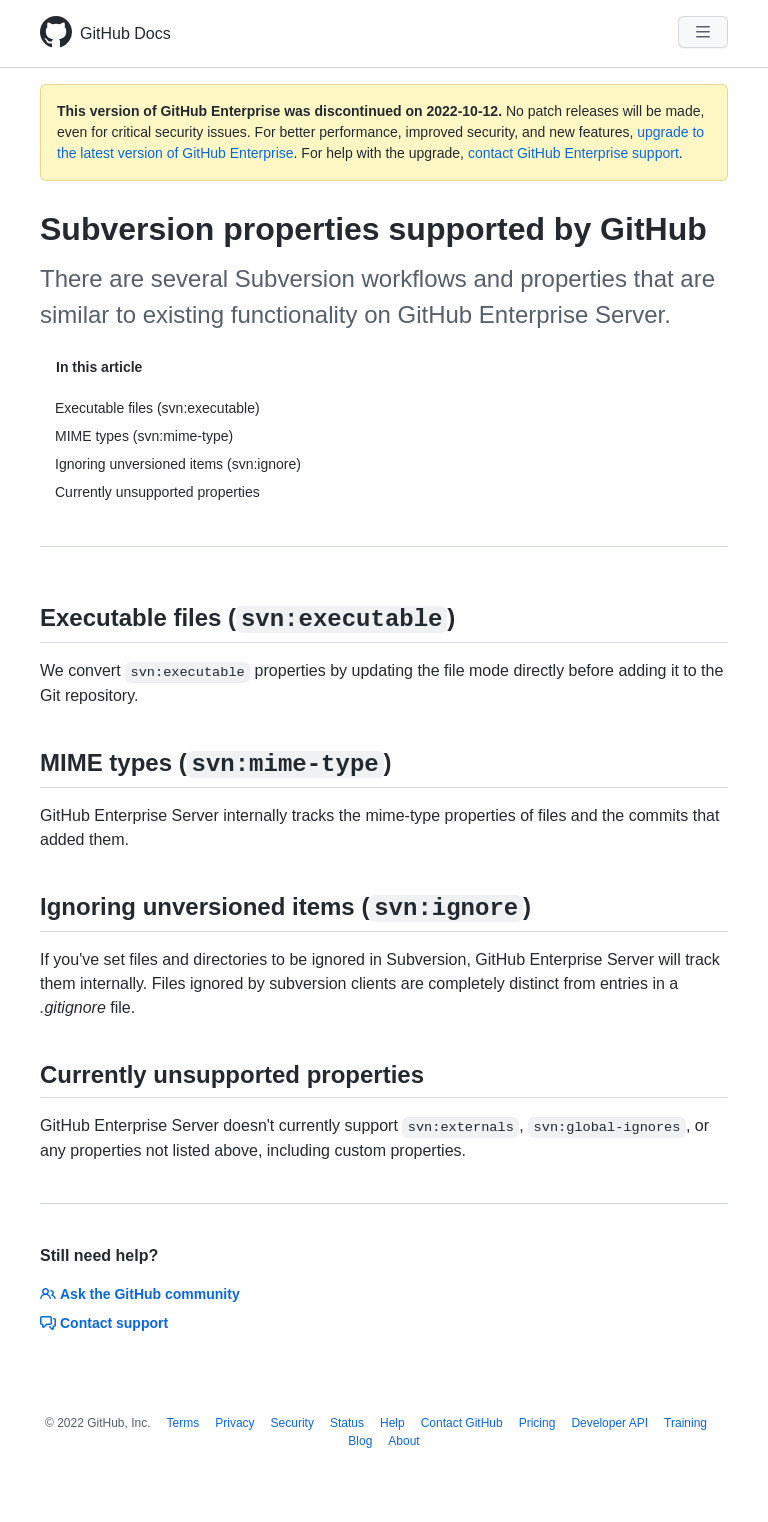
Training (685, 1423)
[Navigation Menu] (703, 32)
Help (392, 1423)
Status (347, 1423)
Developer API (609, 1423)
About (403, 1441)
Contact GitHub (462, 1423)
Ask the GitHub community (140, 1294)
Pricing (537, 1423)
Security (292, 1423)
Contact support (104, 1323)
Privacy (234, 1423)
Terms (183, 1423)
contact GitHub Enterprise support (573, 153)
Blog (360, 1441)
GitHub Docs (125, 33)
